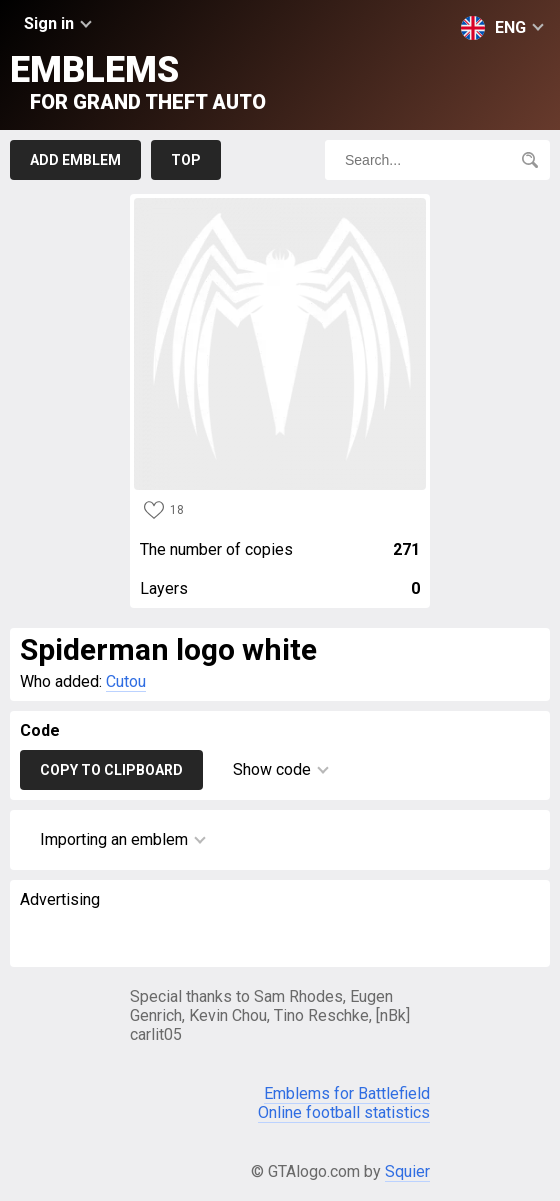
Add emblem (75, 160)
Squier (407, 1171)
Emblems (138, 81)
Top (186, 160)
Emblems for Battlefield (347, 1093)
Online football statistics (344, 1112)
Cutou (126, 681)
